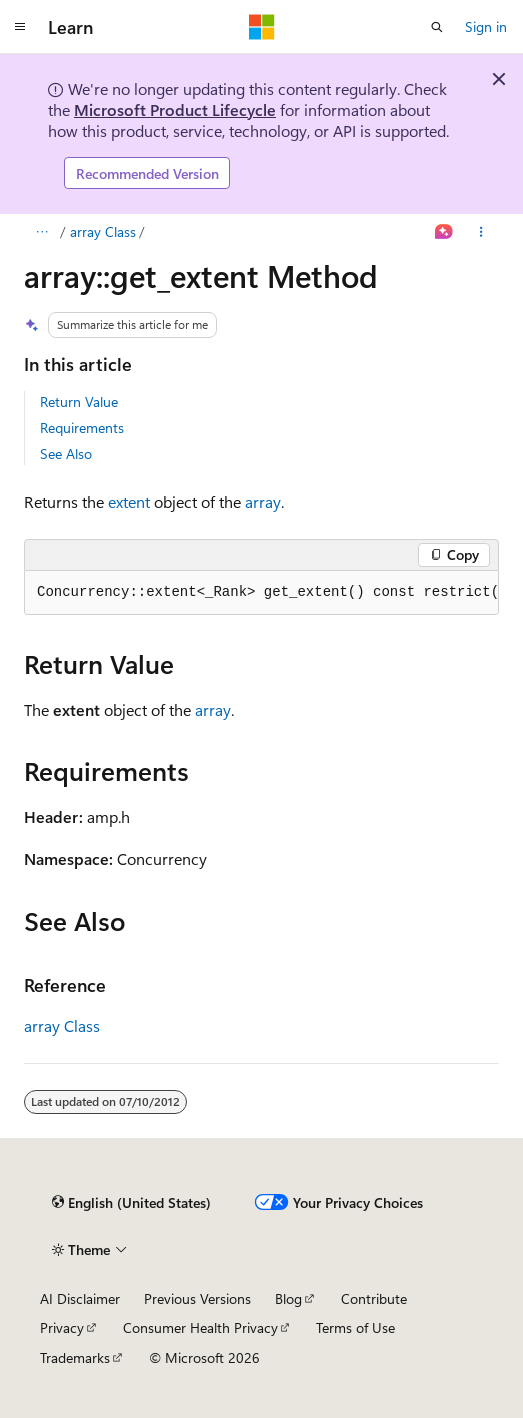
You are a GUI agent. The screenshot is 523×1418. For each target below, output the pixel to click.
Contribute (374, 1298)
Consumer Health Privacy (200, 1327)
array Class (103, 231)
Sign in (486, 26)
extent (129, 501)
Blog (288, 1298)
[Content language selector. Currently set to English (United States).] (131, 1203)
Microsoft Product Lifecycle (175, 109)
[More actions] (481, 232)
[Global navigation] (20, 27)
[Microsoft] (262, 27)
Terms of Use (355, 1327)
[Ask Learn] (444, 232)
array (263, 501)
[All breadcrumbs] (41, 232)
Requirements (82, 427)
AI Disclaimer (80, 1298)
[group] (261, 593)
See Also (66, 453)
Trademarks (75, 1357)
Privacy (62, 1327)
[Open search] (437, 27)
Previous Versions (197, 1298)
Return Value (79, 401)
